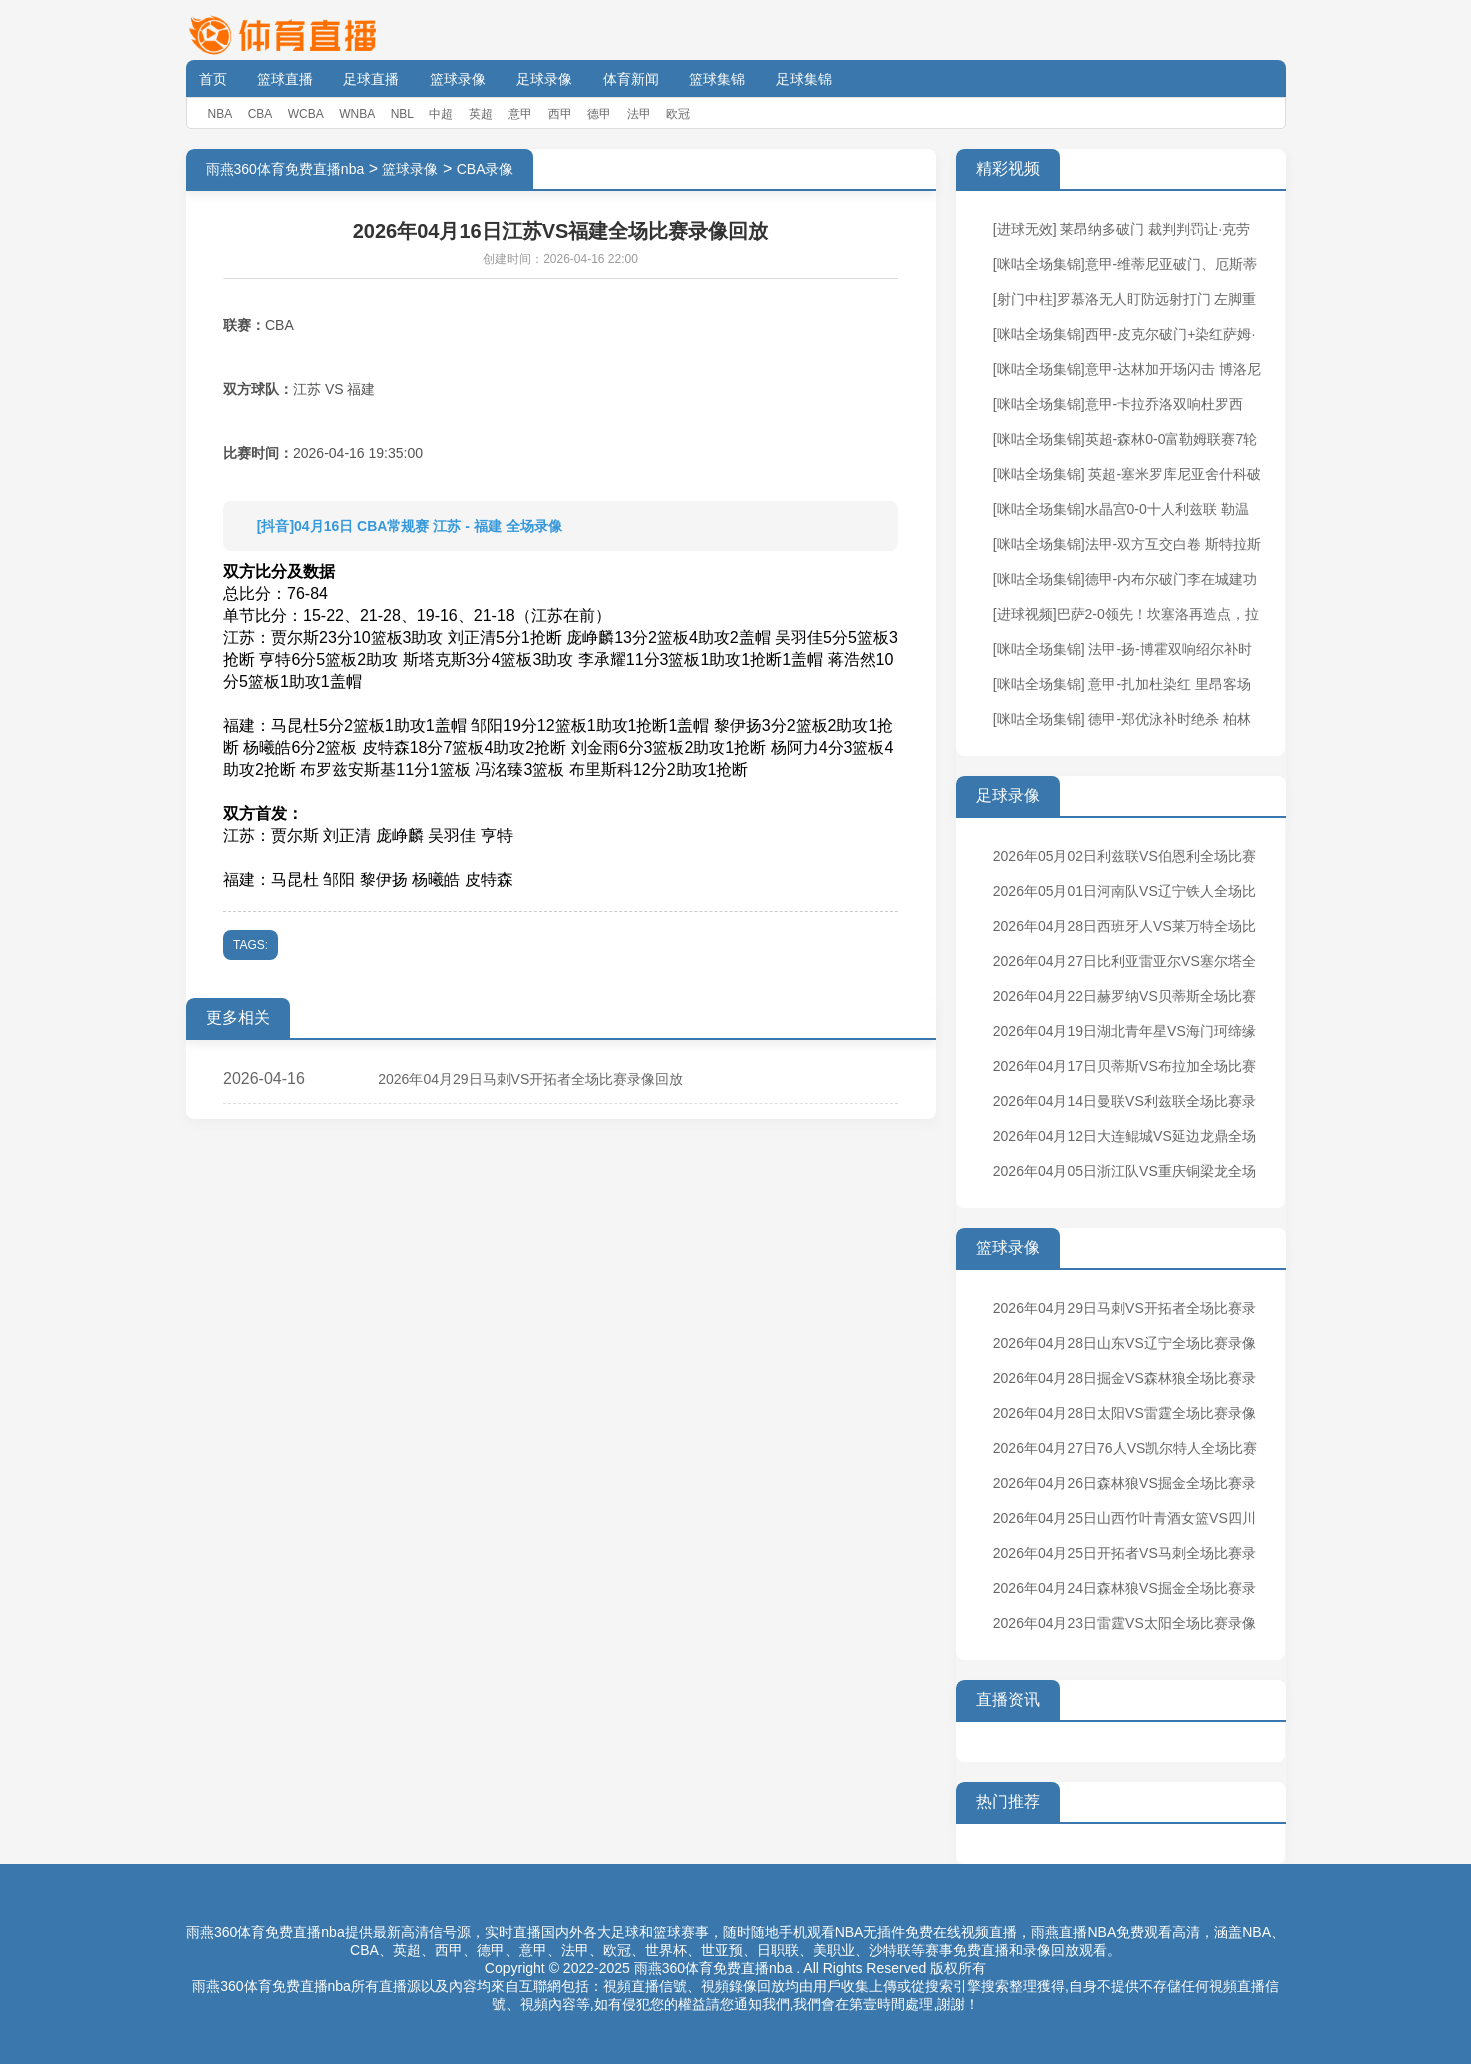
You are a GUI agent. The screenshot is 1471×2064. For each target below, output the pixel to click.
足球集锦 (804, 79)
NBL (402, 114)
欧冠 (678, 114)
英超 (481, 114)
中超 (441, 114)
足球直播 (371, 79)
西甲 (560, 114)
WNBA (357, 114)
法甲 (639, 114)
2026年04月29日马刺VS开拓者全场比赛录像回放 (530, 1079)
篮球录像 (458, 79)
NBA (220, 114)
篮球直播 (285, 79)
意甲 (520, 114)
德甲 (599, 114)
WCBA (306, 114)
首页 (213, 79)
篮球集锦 (717, 79)
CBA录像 (485, 169)
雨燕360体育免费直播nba (285, 169)
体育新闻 (631, 79)
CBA (260, 114)
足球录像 (544, 79)
